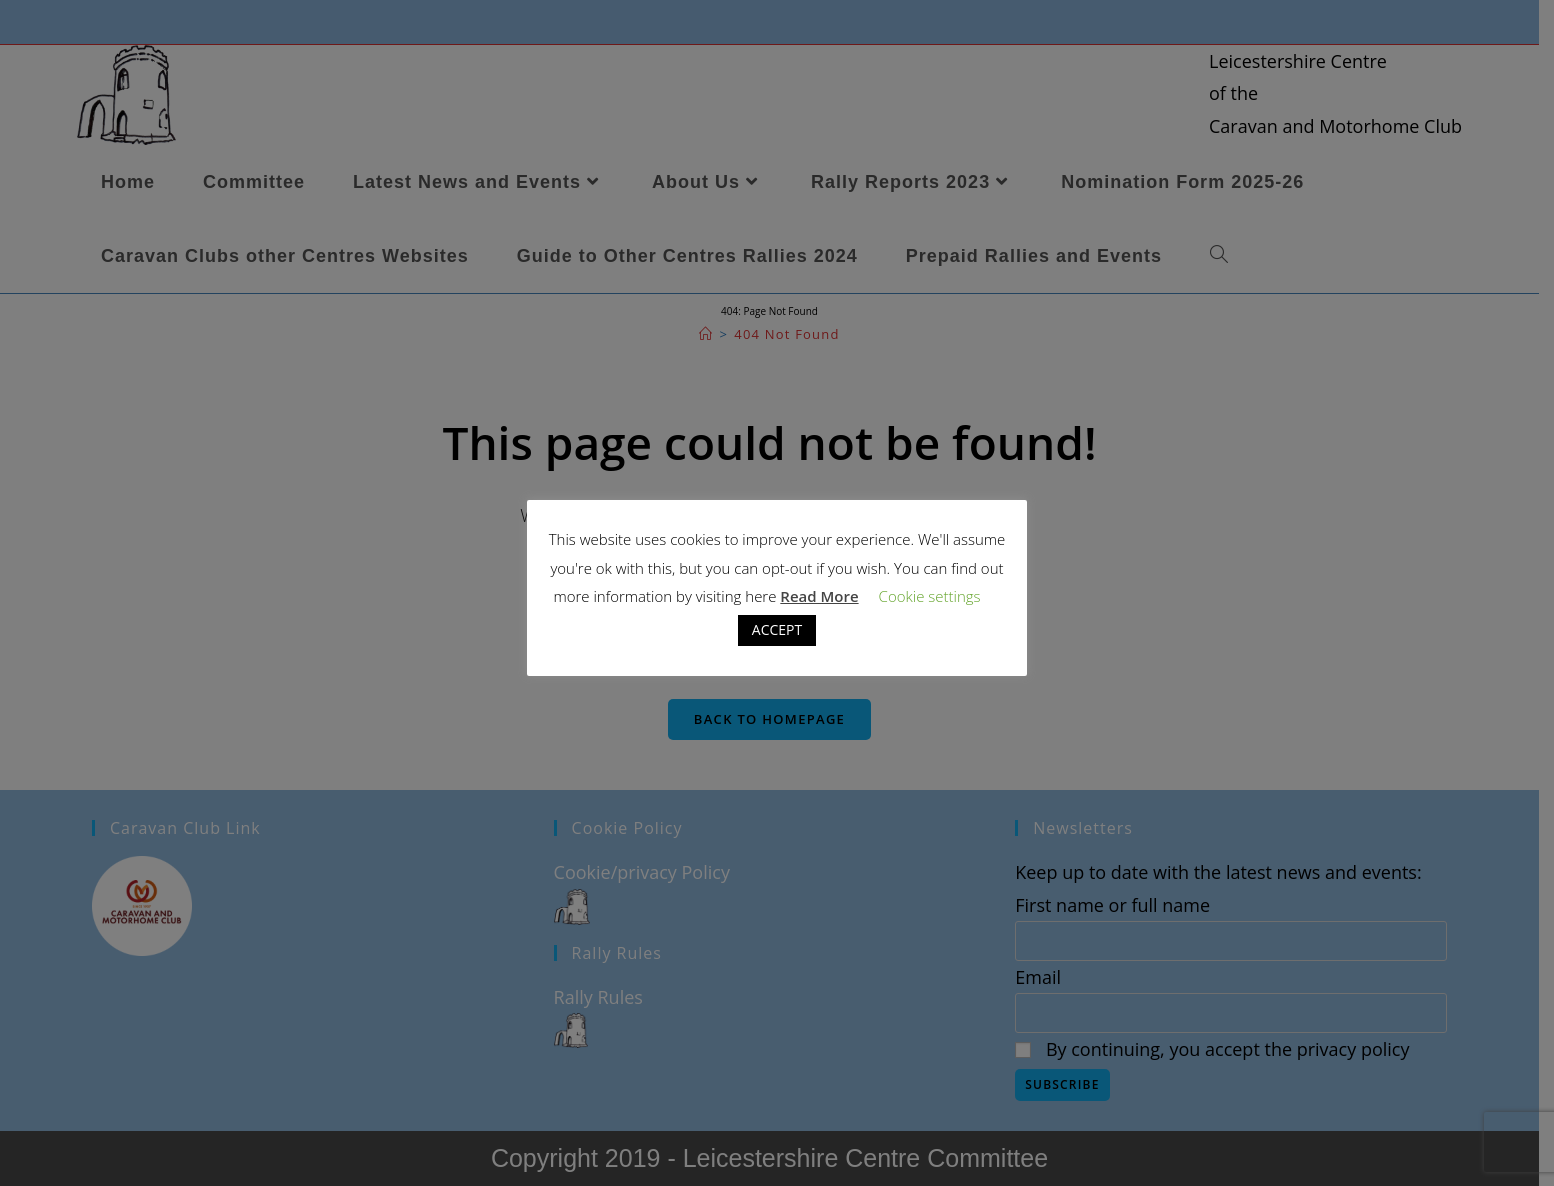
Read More (819, 596)
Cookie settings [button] (930, 596)
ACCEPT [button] (777, 629)
